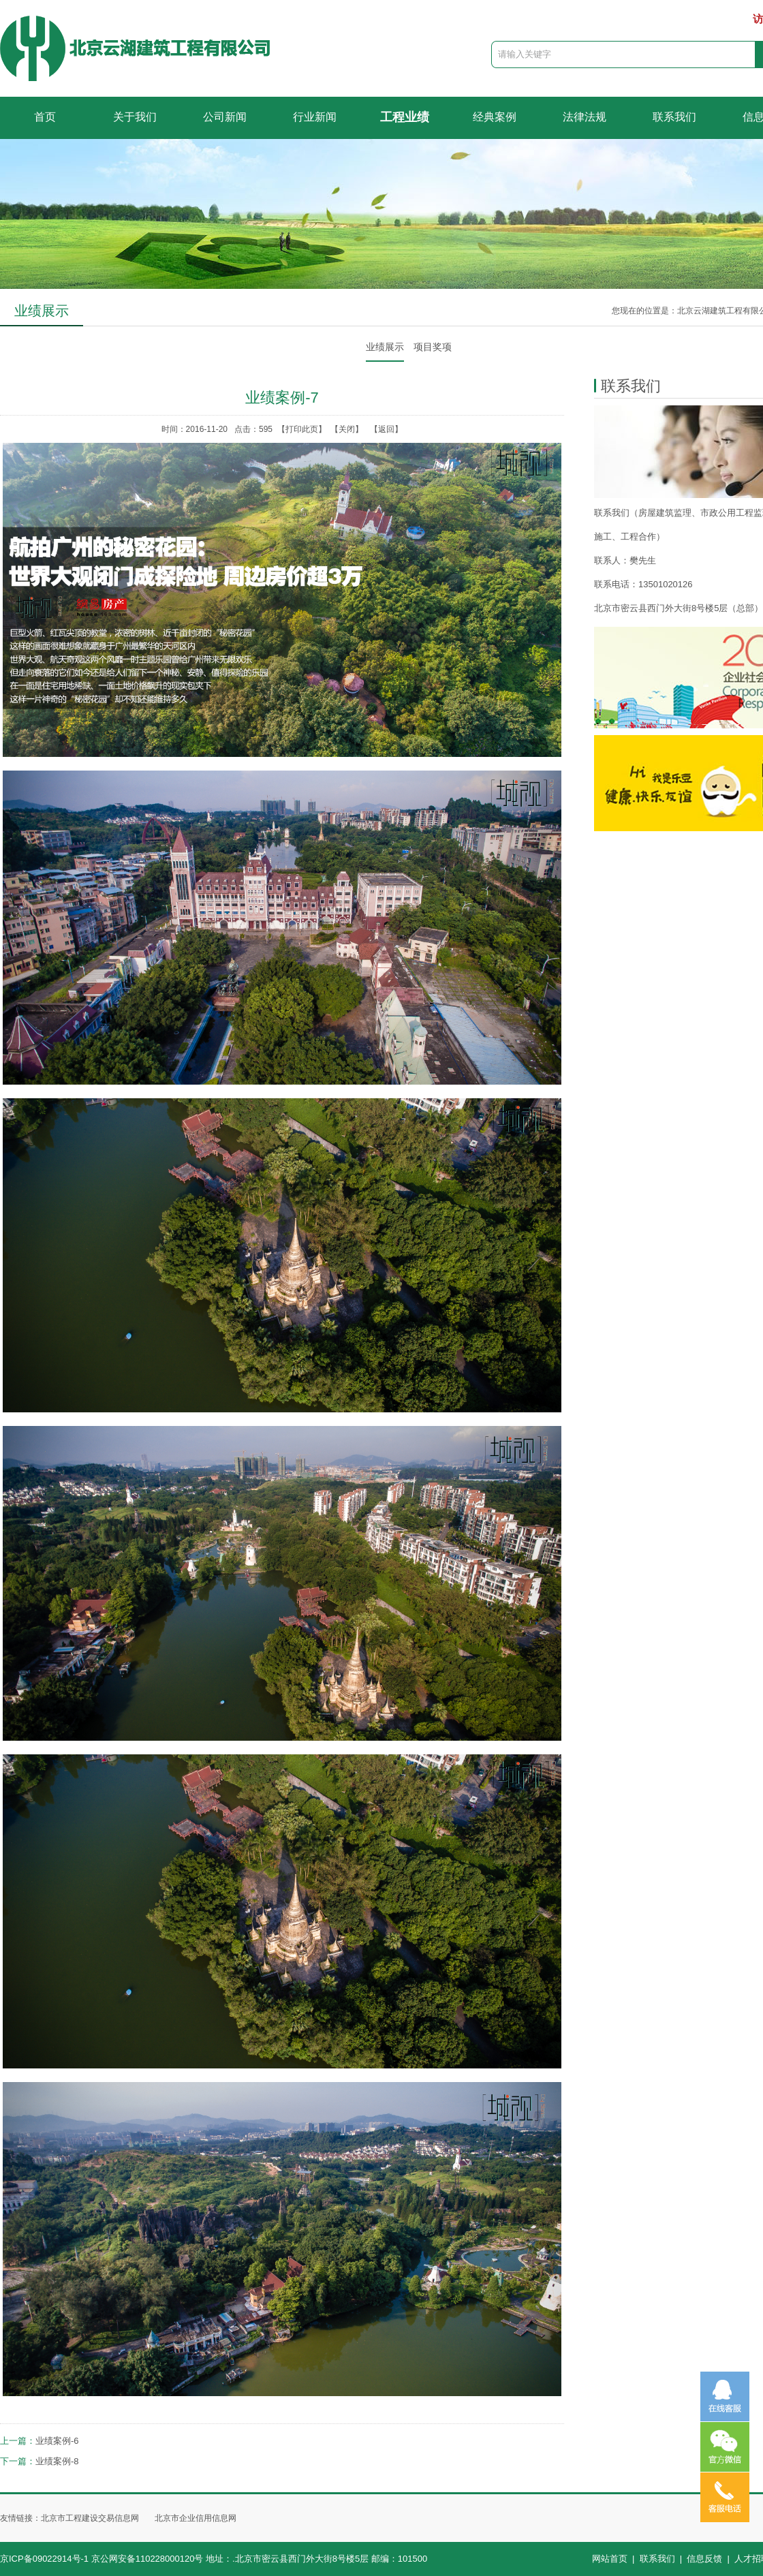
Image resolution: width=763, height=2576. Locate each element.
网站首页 (609, 2559)
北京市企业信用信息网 (195, 2518)
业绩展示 (385, 346)
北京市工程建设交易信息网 (90, 2518)
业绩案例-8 (57, 2461)
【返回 (382, 429)
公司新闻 (225, 117)
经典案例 (494, 117)
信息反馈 (704, 2559)
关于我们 (135, 117)
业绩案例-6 (57, 2441)
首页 (45, 117)
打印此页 (301, 429)
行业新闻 (315, 117)
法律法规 (584, 117)
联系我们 (674, 117)
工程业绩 (404, 117)
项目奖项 (433, 346)
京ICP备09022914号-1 (44, 2559)
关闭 (347, 429)
